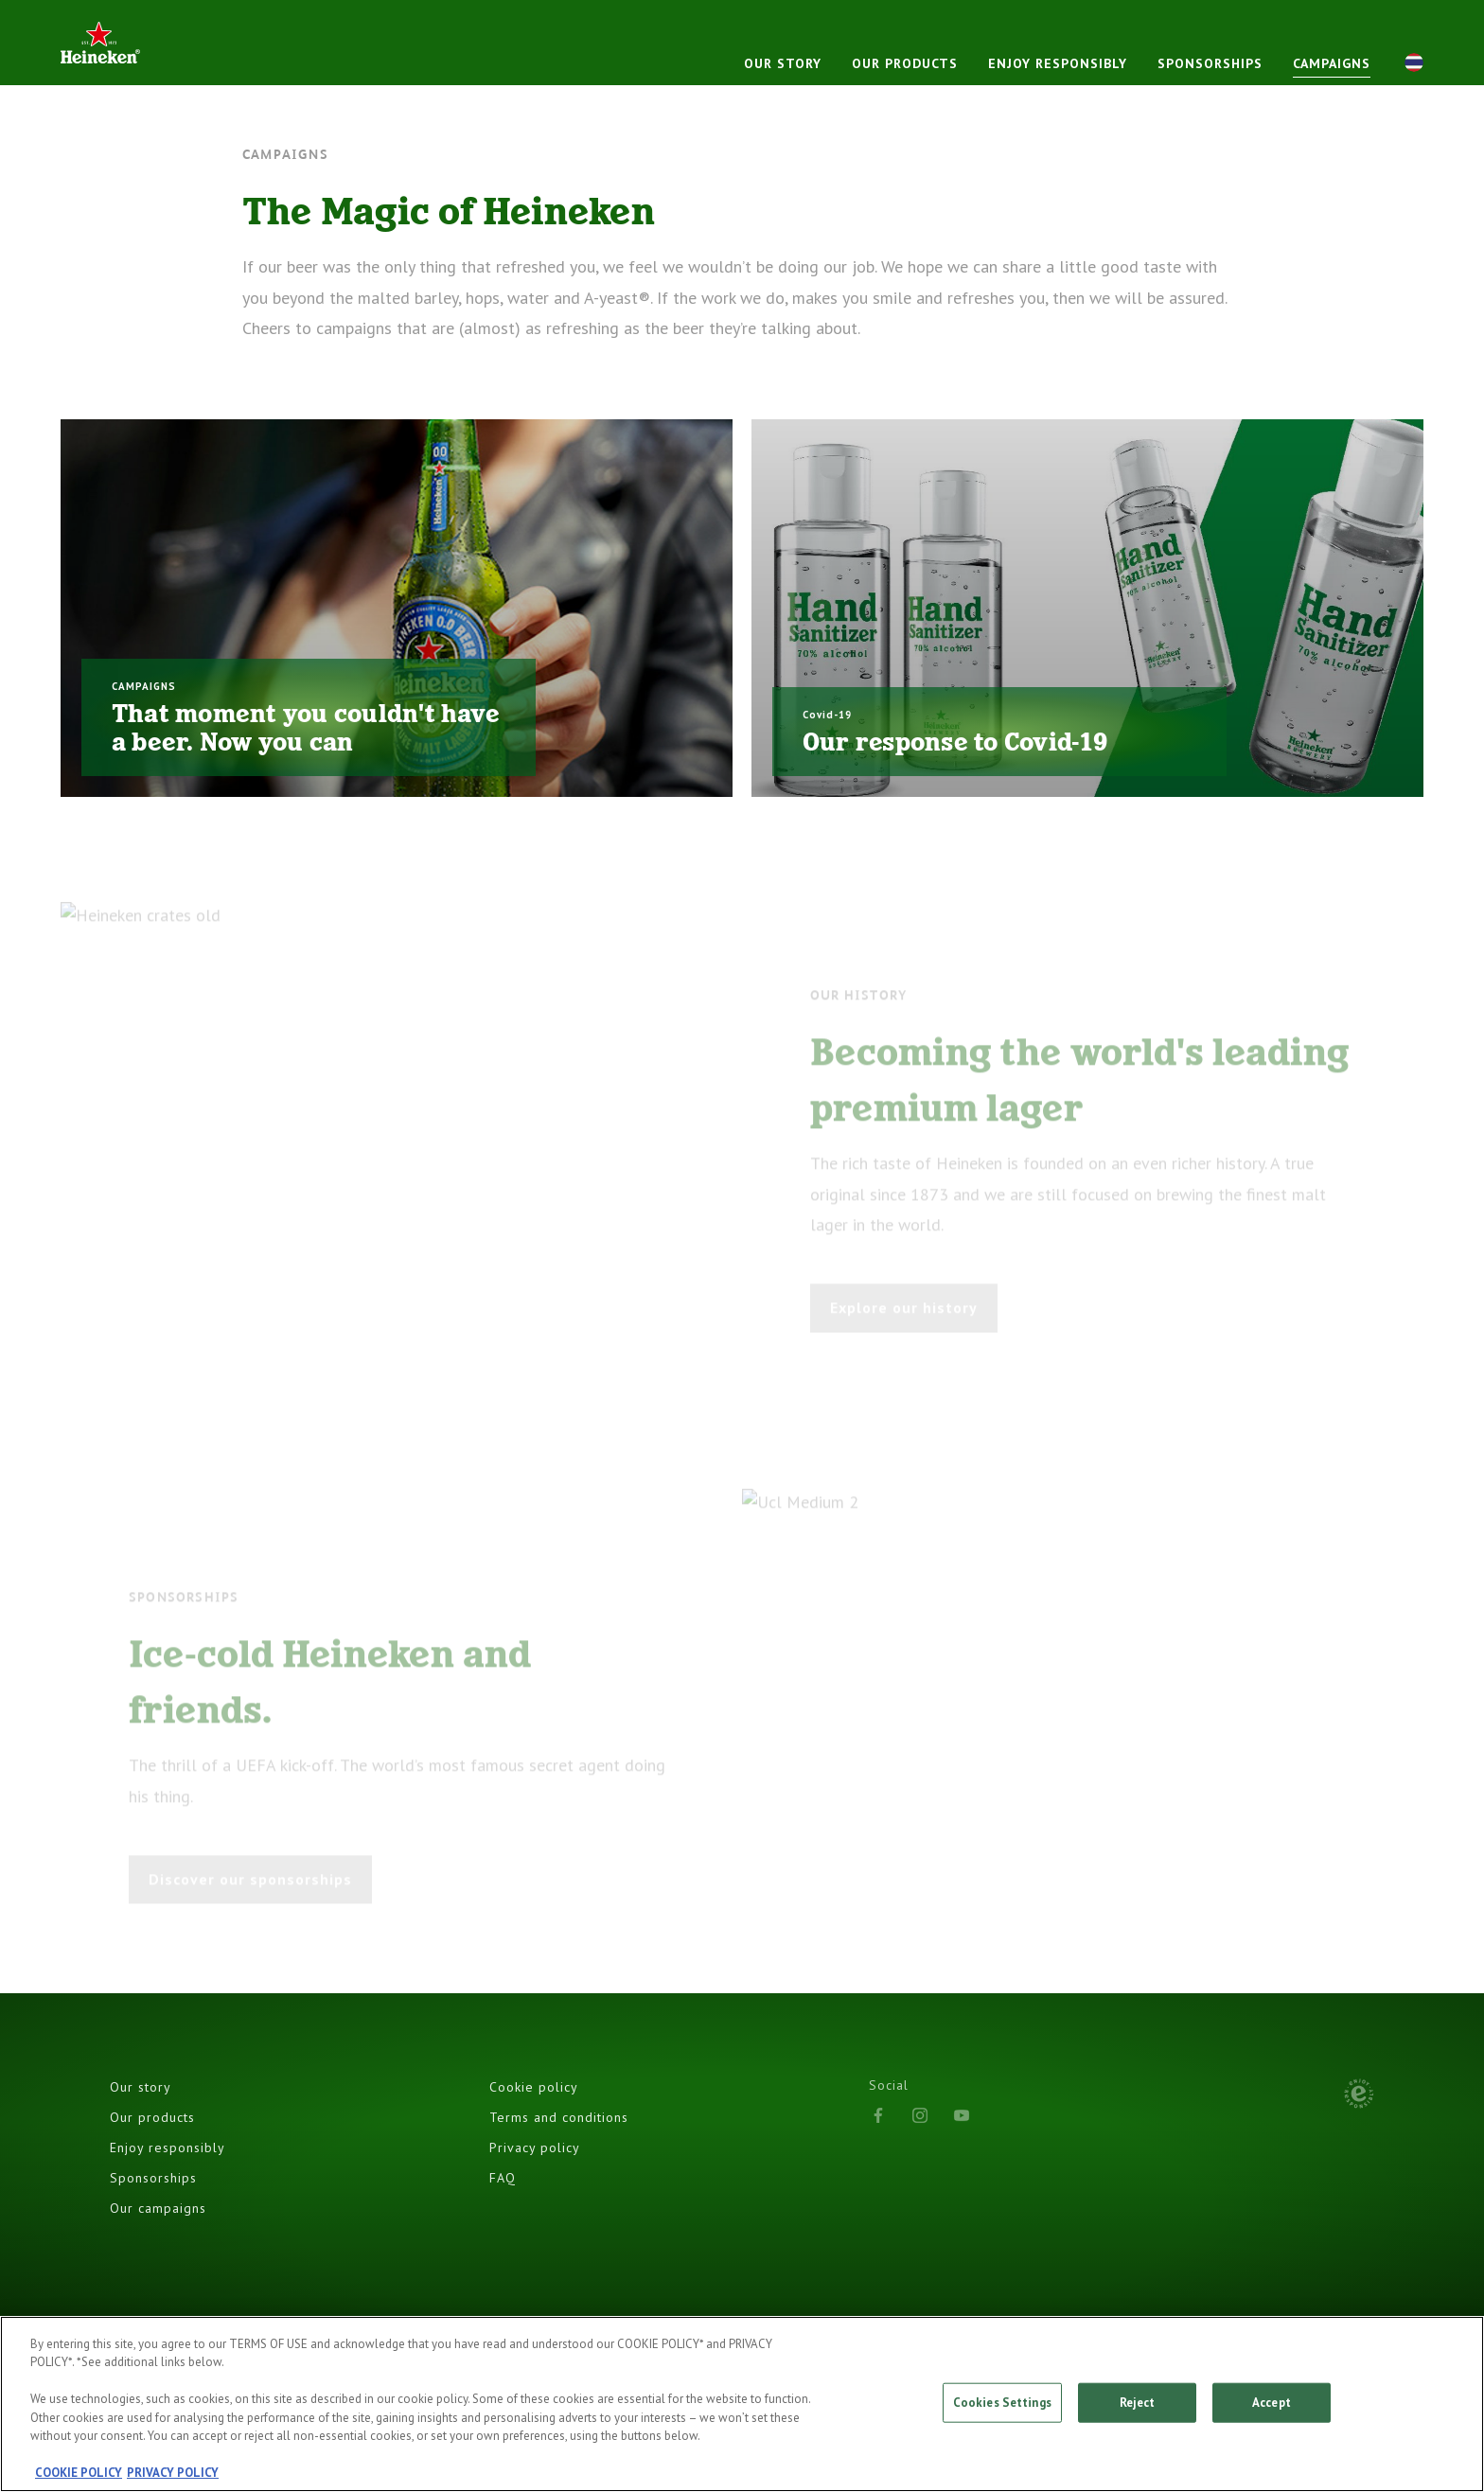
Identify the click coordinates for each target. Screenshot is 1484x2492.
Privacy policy (534, 2147)
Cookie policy (533, 2086)
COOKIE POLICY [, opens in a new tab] (78, 2473)
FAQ (502, 2177)
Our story (783, 63)
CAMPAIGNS (1331, 63)
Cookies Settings (1002, 2403)
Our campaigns (158, 2208)
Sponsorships (1210, 63)
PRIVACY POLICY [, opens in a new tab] (173, 2473)
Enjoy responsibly (1057, 63)
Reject (1138, 2403)
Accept (1271, 2403)
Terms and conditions (558, 2117)
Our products (905, 63)
